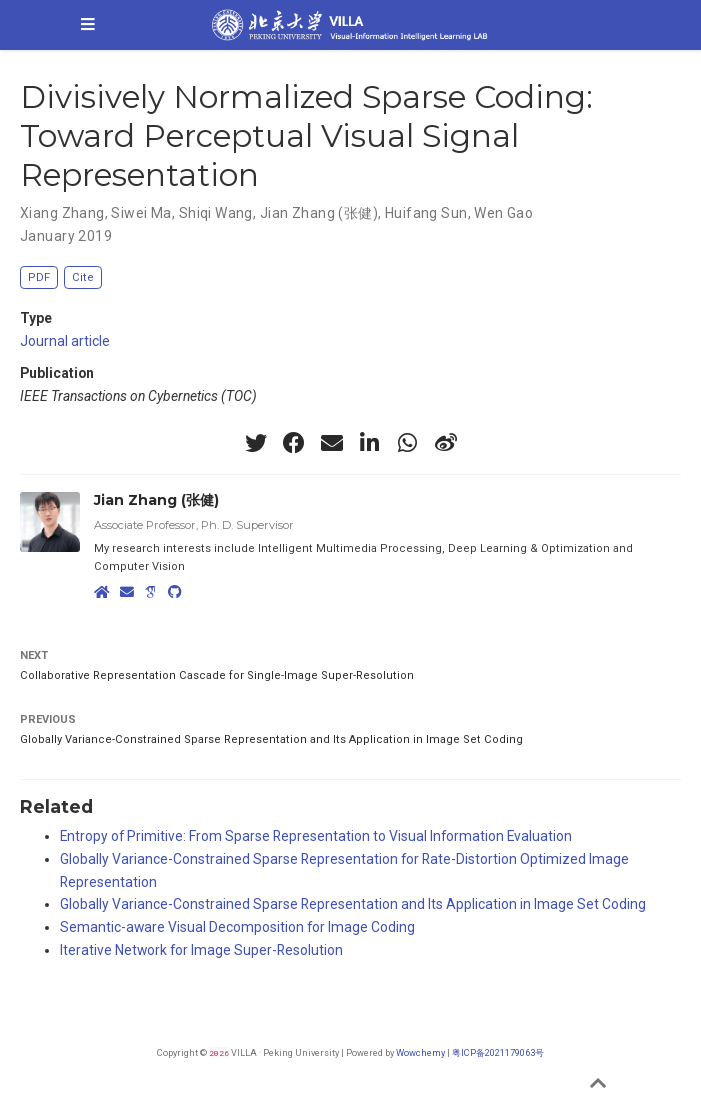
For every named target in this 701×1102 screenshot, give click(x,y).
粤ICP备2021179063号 (498, 1052)
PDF (39, 277)
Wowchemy (420, 1052)
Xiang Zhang (62, 213)
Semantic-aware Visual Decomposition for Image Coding (237, 927)
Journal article (65, 341)
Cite (83, 277)
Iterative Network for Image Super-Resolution (201, 950)
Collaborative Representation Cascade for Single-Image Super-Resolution (217, 675)
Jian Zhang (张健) (319, 213)
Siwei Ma (141, 213)
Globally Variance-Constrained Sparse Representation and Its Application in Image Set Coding (271, 739)
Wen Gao (503, 213)
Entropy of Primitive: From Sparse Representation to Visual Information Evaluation (316, 836)
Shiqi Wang (216, 213)
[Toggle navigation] (88, 25)
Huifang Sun (426, 213)
